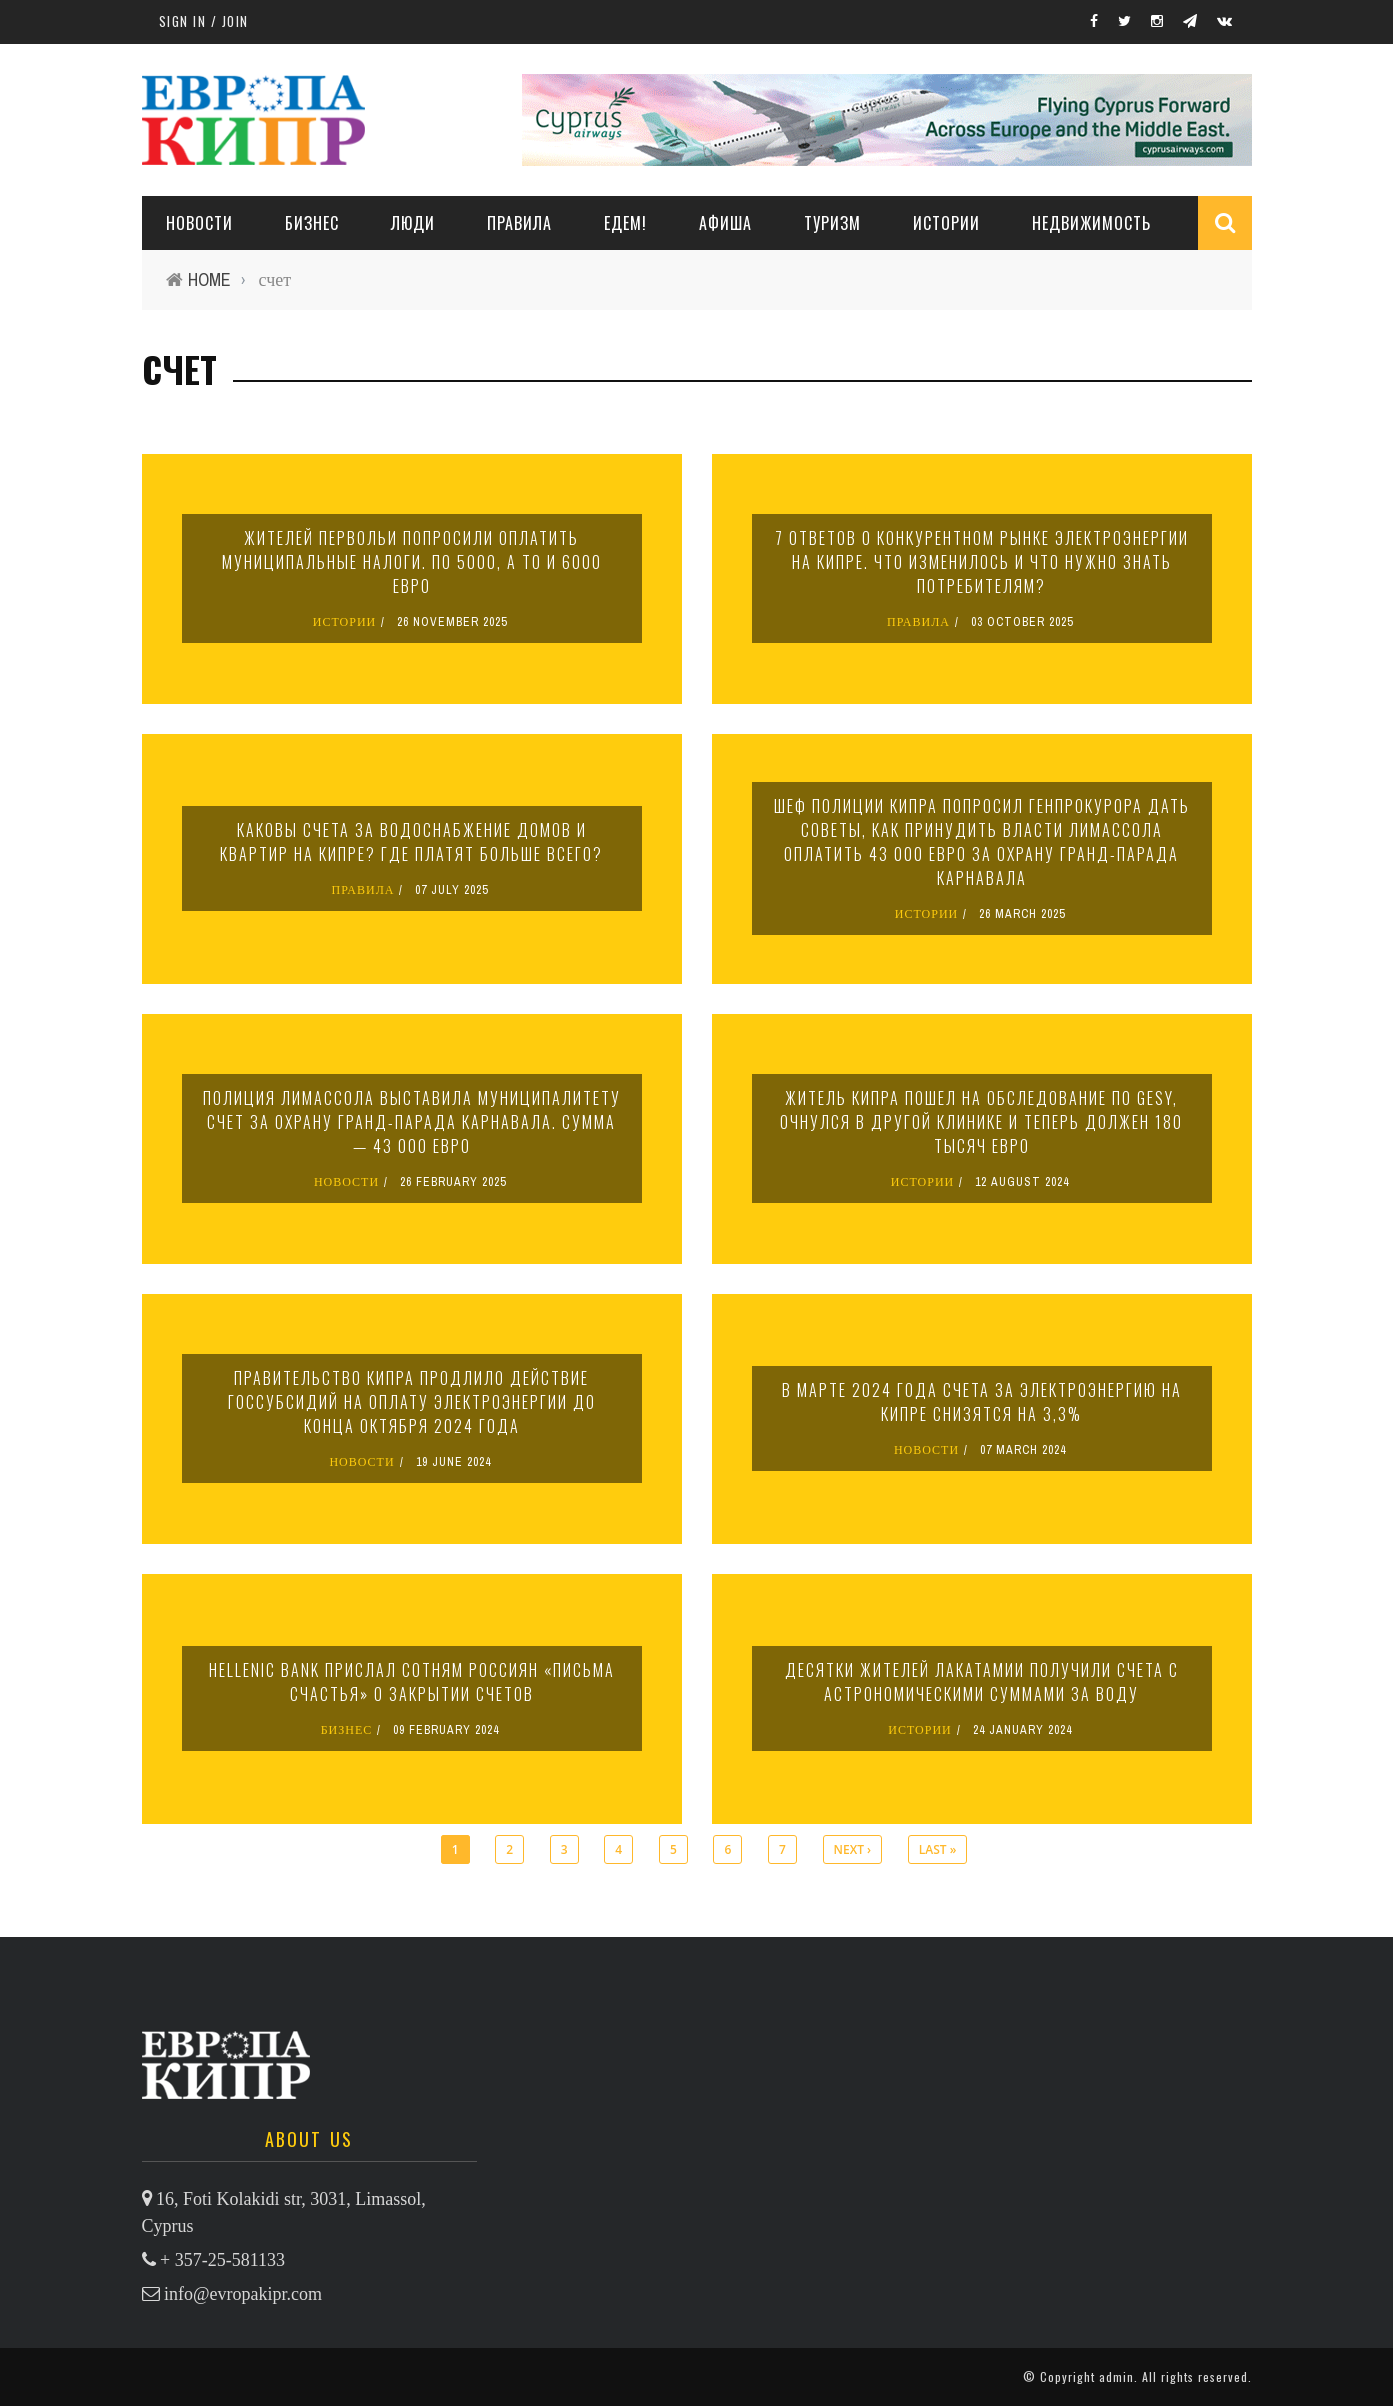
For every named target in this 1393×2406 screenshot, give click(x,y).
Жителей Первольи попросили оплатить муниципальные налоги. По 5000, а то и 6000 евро (412, 562)
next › (852, 1849)
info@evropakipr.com (243, 2294)
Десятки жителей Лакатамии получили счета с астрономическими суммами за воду (982, 1682)
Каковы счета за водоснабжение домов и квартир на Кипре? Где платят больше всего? (411, 842)
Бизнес (312, 223)
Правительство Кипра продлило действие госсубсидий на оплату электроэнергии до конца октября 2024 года (412, 1402)
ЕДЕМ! (625, 223)
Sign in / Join (204, 21)
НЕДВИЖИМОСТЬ (1091, 223)
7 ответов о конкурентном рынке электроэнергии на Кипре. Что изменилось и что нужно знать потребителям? (982, 562)
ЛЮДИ (413, 223)
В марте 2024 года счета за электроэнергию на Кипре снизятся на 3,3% (982, 1402)
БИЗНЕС (347, 1730)
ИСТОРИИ (946, 223)
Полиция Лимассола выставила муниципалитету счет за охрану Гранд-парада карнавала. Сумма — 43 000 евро (412, 1122)
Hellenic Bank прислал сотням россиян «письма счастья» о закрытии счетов (412, 1682)
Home (209, 279)
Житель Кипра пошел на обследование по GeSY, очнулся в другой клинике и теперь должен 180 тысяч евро (981, 1122)
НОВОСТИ (199, 223)
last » (938, 1849)
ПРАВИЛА (519, 223)
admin (1116, 2376)
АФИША (725, 223)
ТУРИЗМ (832, 223)
